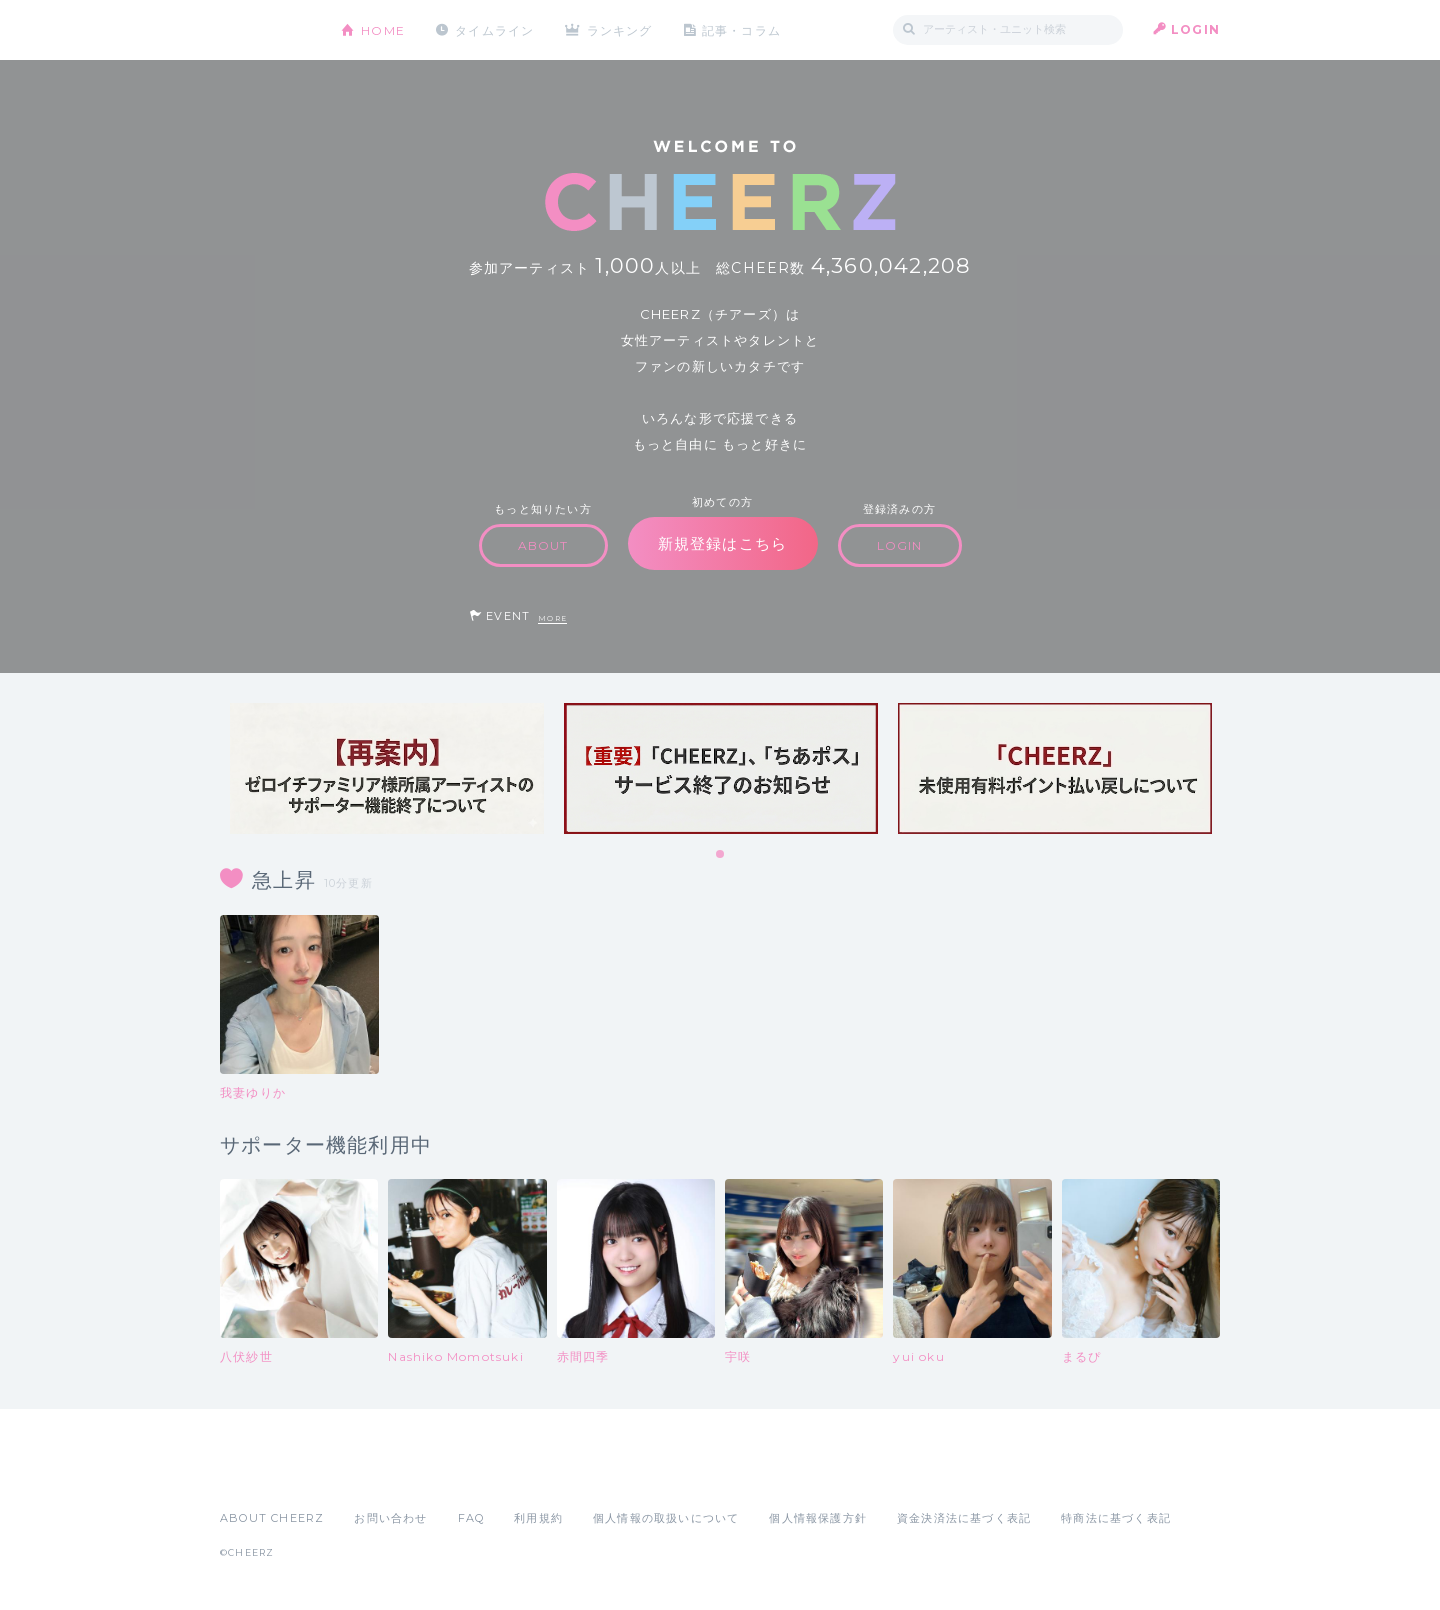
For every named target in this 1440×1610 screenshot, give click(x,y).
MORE (552, 618)
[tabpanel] (387, 768)
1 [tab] (721, 855)
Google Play (372, 1474)
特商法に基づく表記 (1116, 1518)
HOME (383, 29)
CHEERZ (265, 30)
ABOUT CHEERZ (272, 1518)
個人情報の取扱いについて (666, 1518)
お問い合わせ (390, 1518)
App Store (266, 1474)
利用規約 (538, 1518)
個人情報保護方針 (818, 1518)
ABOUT (543, 545)
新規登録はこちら (723, 543)
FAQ (471, 1518)
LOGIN (1195, 29)
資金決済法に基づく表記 (964, 1518)
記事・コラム (742, 29)
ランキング (621, 29)
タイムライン (494, 29)
